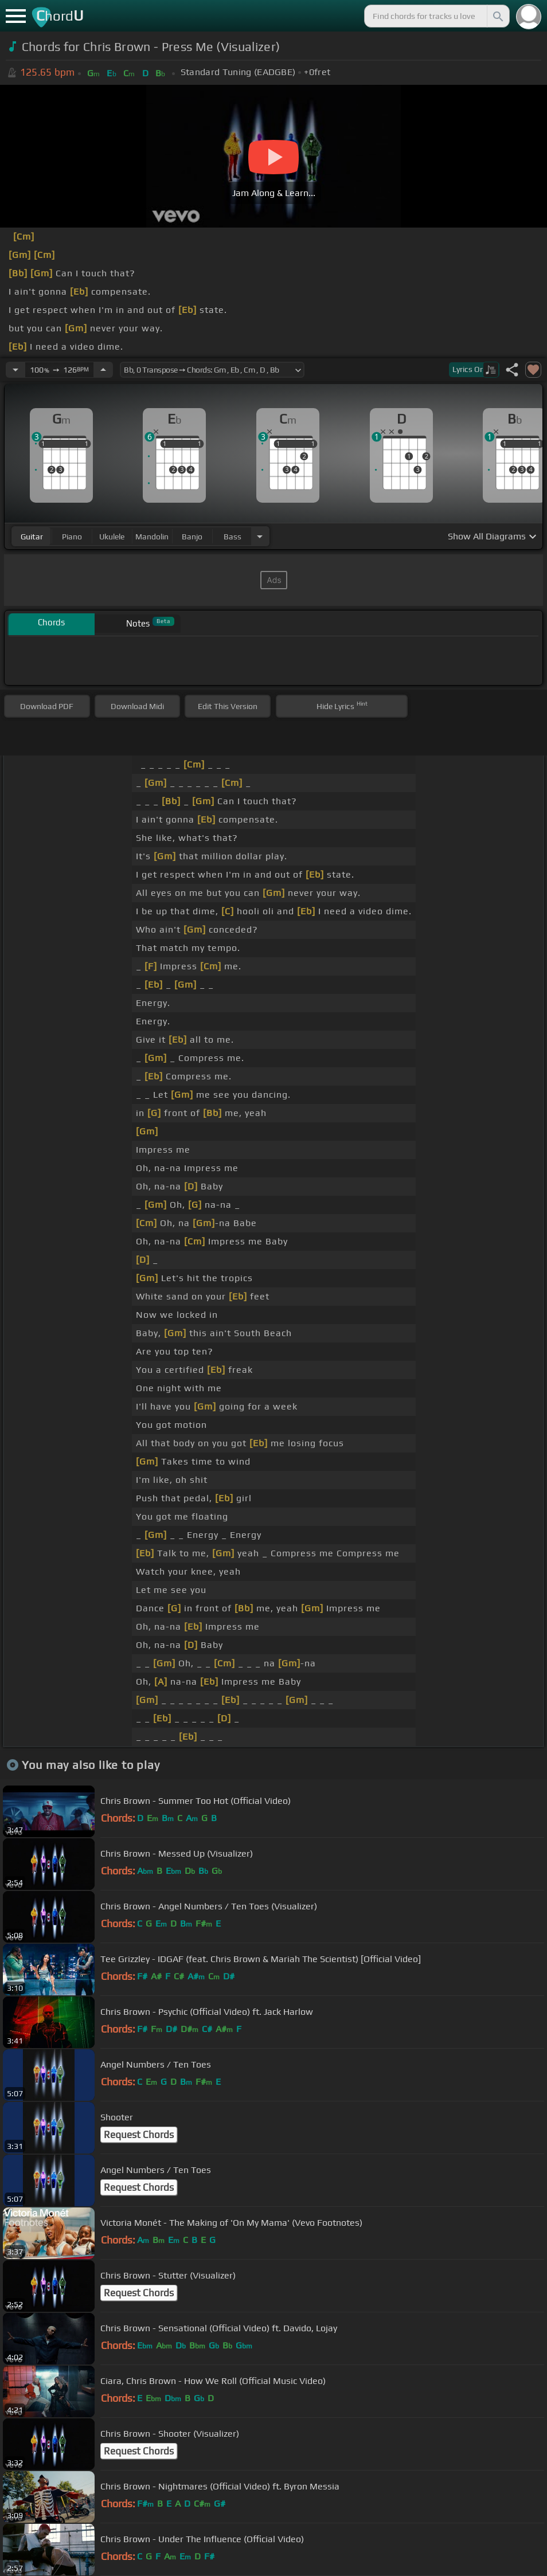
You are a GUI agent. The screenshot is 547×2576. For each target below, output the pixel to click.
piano (72, 536)
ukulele (111, 536)
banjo (192, 536)
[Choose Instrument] (259, 536)
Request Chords (139, 2134)
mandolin (152, 536)
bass (232, 536)
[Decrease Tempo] (15, 370)
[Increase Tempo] (103, 370)
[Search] (497, 16)
